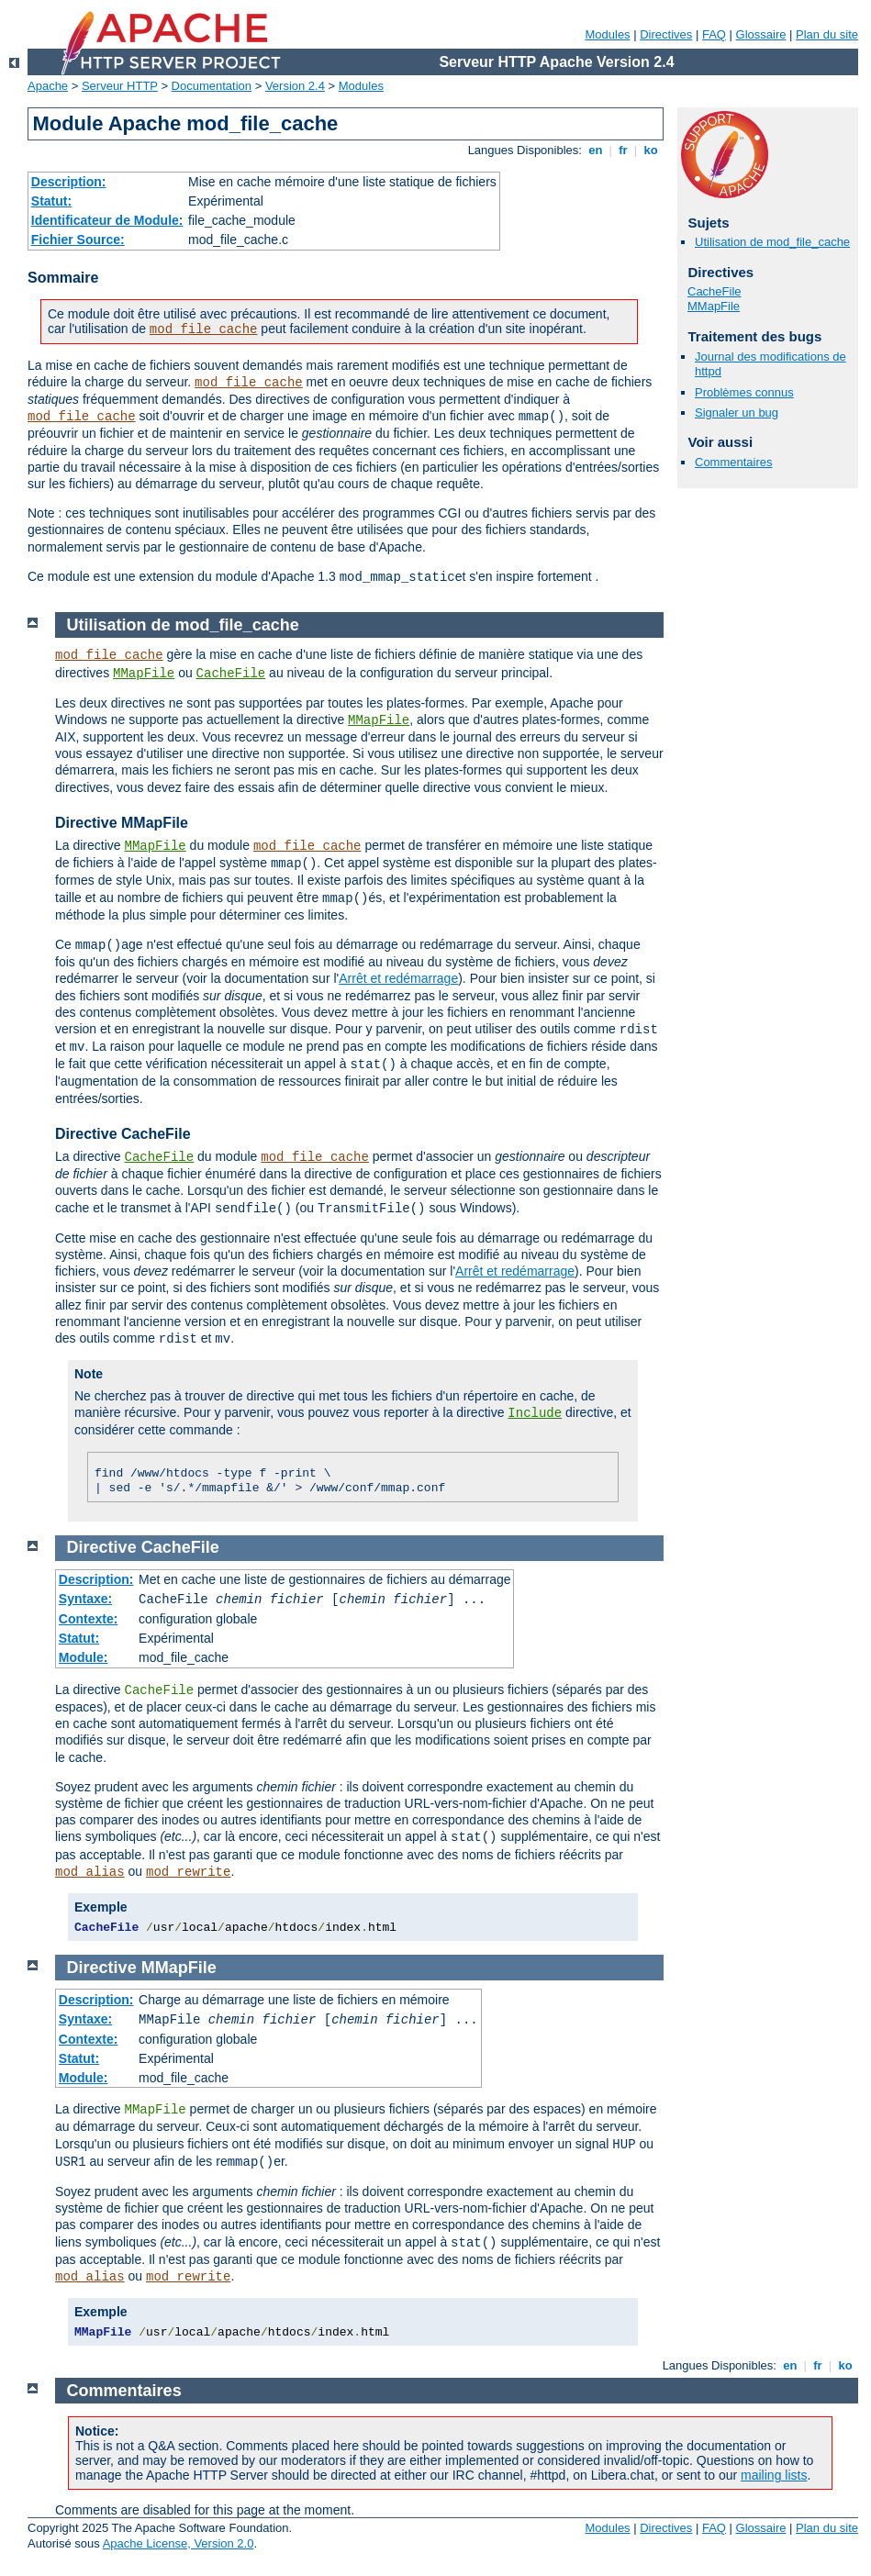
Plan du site (827, 34)
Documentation (211, 86)
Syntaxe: (85, 1598)
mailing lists (774, 2475)
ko (651, 150)
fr (623, 150)
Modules (607, 34)
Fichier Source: (78, 239)
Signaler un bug (736, 412)
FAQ (714, 34)
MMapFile (713, 306)
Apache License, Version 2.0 (178, 2543)
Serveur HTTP (120, 86)
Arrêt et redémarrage (398, 978)
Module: (83, 1657)
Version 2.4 (295, 86)
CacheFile (714, 291)
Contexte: (88, 1618)
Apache (48, 86)
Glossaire (761, 34)
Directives (666, 34)
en (596, 150)
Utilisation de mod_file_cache (772, 242)
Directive (102, 1547)
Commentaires (734, 462)
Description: (68, 181)
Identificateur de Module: (107, 220)
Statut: (51, 201)
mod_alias (90, 1872)
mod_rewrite (188, 1872)
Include (535, 1413)
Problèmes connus (744, 392)
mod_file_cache (204, 329)
